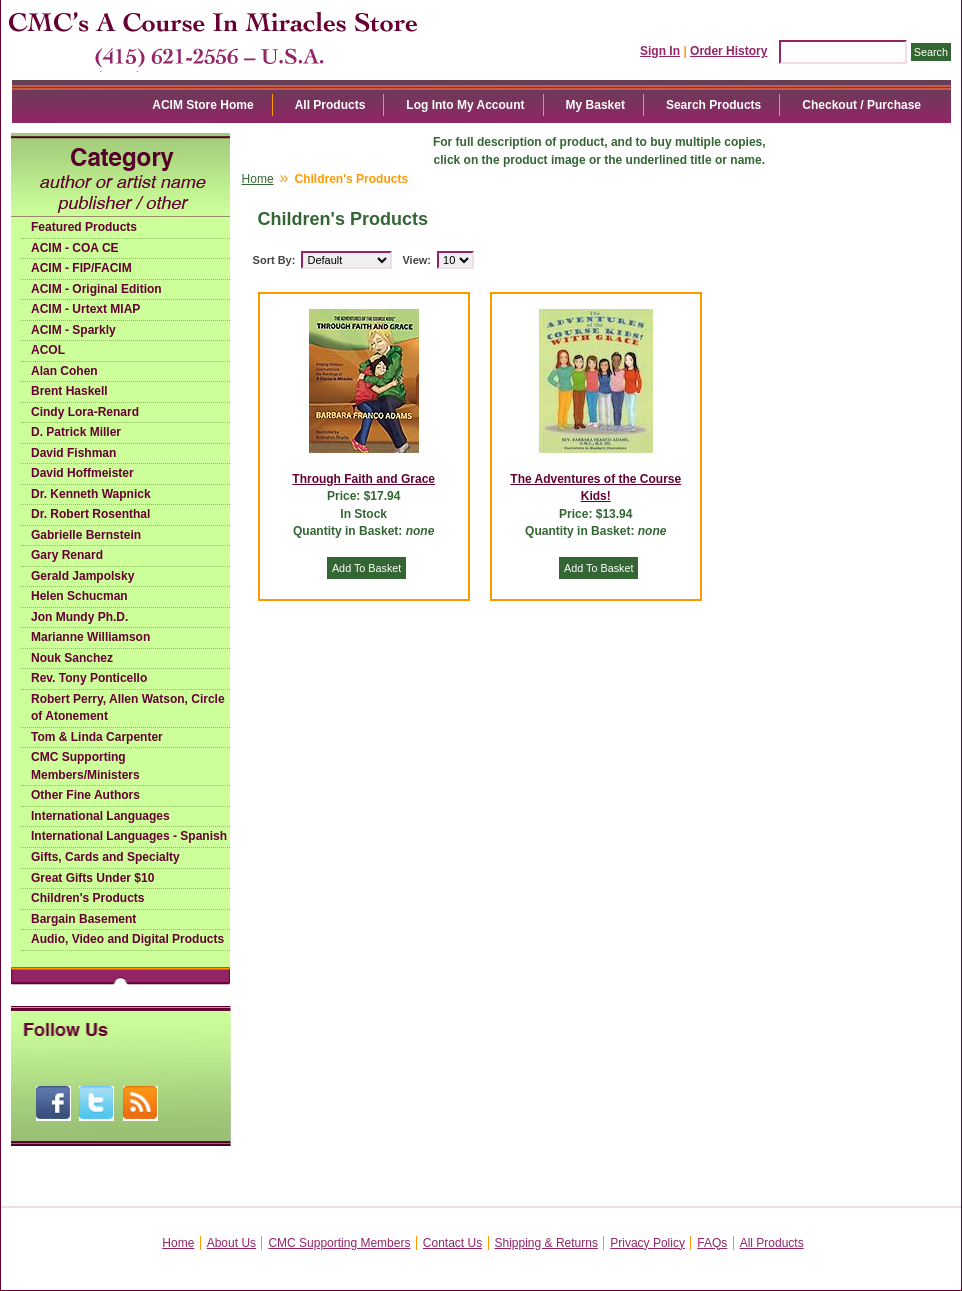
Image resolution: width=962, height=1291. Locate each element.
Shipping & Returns (546, 1243)
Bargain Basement (83, 919)
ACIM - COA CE (75, 248)
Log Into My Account (465, 105)
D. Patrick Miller (76, 432)
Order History (728, 51)
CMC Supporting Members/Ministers (85, 766)
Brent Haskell (69, 391)
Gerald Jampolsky (82, 576)
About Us (231, 1243)
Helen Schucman (79, 596)
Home (258, 179)
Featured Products (84, 227)
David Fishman (73, 453)
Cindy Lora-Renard (85, 412)
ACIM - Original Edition (96, 289)
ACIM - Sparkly (73, 330)
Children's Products (88, 898)
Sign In (660, 51)
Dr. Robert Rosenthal (90, 514)
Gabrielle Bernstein (86, 535)
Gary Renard (67, 555)
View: (416, 260)
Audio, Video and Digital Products (127, 939)
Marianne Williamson (90, 637)
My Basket (595, 105)
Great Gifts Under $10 (92, 878)
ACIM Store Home (202, 105)
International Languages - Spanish (129, 836)
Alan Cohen (64, 371)
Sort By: (274, 260)
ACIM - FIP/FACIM (81, 268)
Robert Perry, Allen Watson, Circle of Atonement (128, 708)
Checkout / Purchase (861, 105)
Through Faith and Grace (363, 479)
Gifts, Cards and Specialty (105, 857)
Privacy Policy (647, 1243)
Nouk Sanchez (72, 658)
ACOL (48, 350)
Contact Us (452, 1243)
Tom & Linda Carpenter (97, 737)
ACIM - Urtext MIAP (85, 309)
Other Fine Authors (85, 795)
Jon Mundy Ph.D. (79, 617)
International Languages (100, 816)
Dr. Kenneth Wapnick (91, 494)
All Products (330, 105)
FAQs (712, 1243)
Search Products (713, 105)
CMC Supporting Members (339, 1243)
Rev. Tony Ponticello (89, 678)
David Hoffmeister (82, 473)
